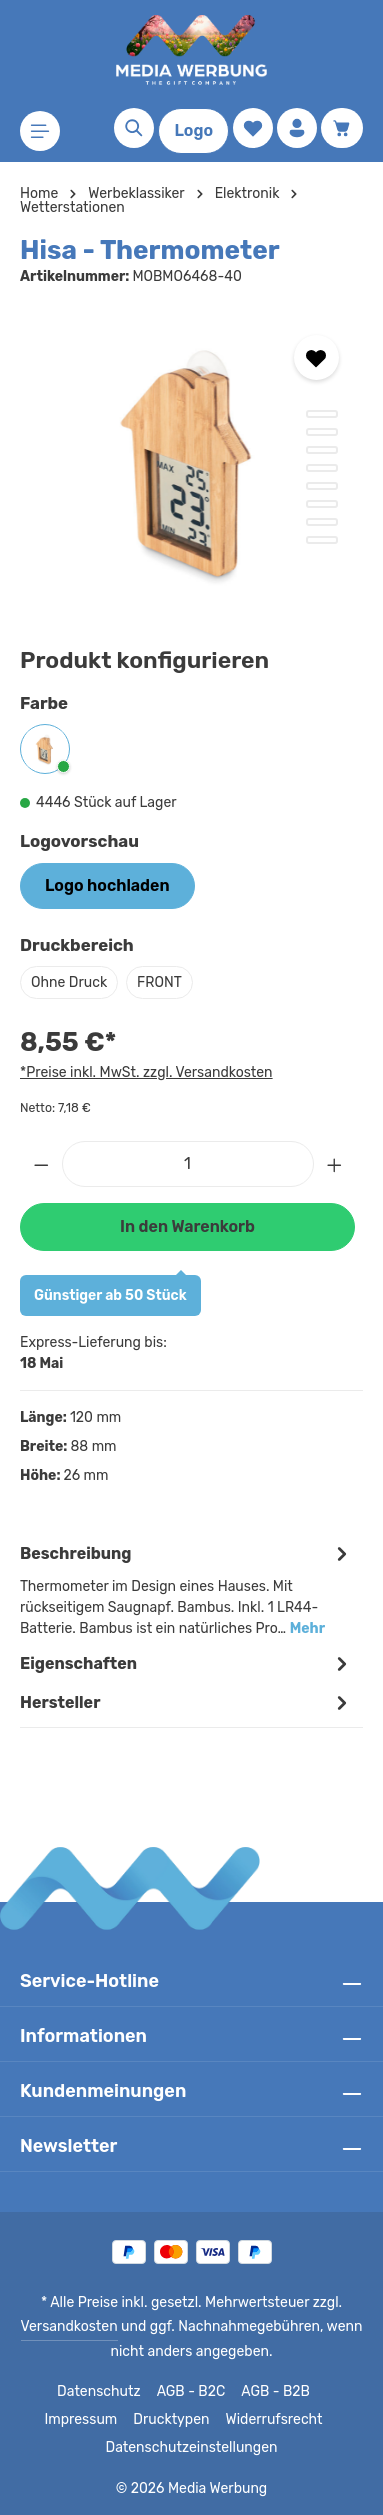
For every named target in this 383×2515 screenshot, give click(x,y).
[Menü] (40, 131)
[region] (191, 461)
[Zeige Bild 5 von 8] (322, 486)
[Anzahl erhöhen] (335, 1164)
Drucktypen (172, 2420)
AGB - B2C (188, 2392)
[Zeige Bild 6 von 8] (322, 504)
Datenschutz (99, 2392)
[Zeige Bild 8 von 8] (322, 540)
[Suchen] (134, 128)
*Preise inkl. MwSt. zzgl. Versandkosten (143, 1072)
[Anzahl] (188, 1164)
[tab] (186, 1589)
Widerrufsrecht (269, 2420)
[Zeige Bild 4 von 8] (322, 468)
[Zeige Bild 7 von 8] (322, 522)
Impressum (86, 2420)
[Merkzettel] (253, 128)
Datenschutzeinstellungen (191, 2448)
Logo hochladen (107, 885)
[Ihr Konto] (297, 128)
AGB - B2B (273, 2392)
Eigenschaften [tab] (186, 1663)
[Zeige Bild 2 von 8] (322, 432)
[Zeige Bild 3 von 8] (322, 450)
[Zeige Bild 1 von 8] (322, 414)
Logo (193, 130)
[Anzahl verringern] (41, 1164)
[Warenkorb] (342, 128)
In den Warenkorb (187, 1226)
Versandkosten (74, 2327)
